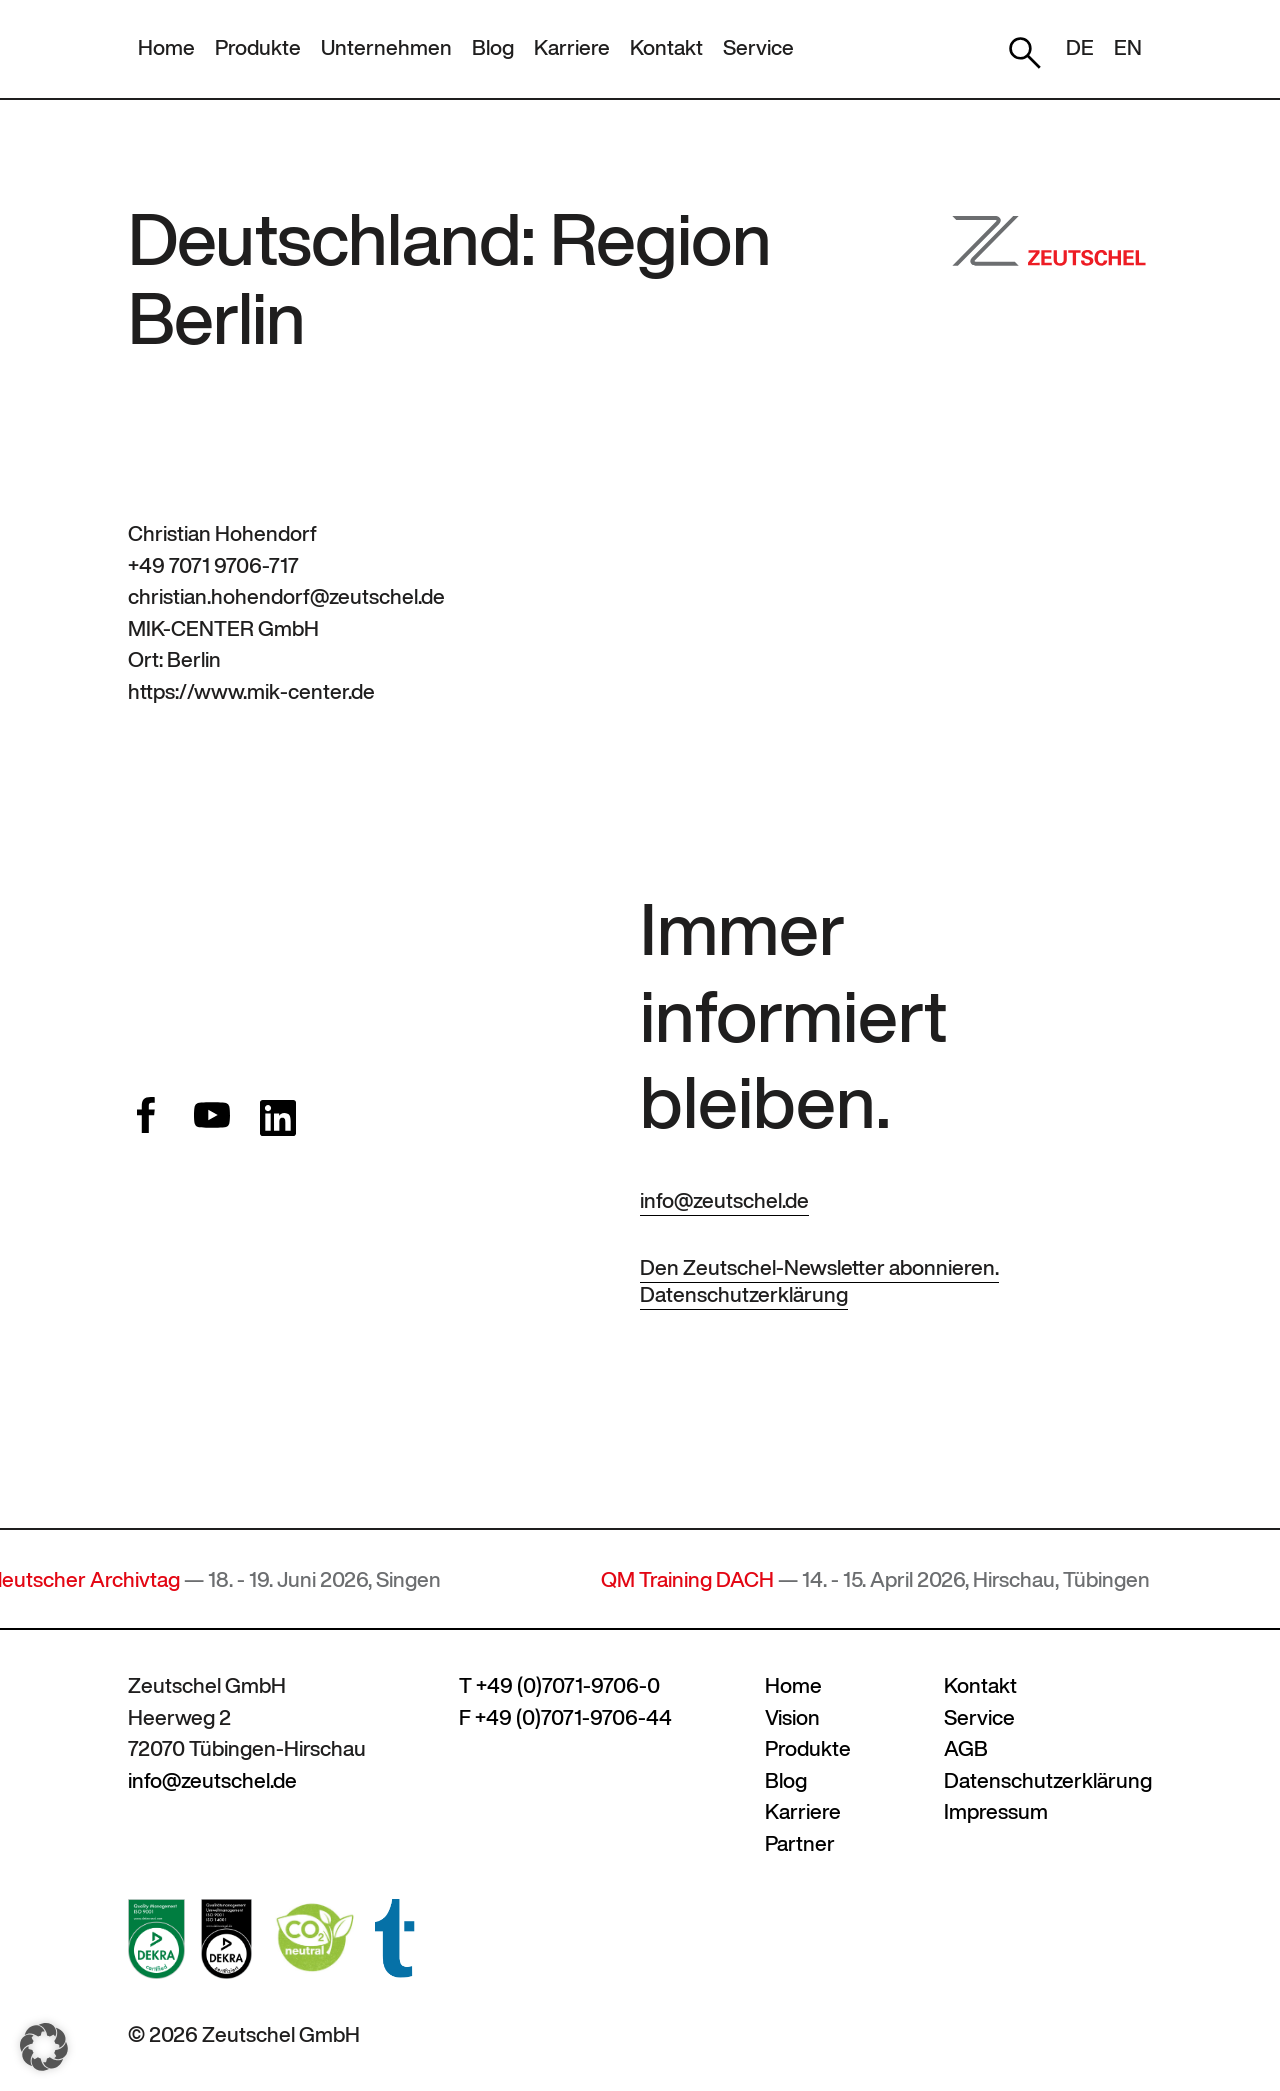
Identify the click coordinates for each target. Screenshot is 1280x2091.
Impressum (996, 1811)
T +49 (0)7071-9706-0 (559, 1685)
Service (758, 47)
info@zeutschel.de (724, 1200)
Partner (800, 1843)
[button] (44, 2047)
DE (1080, 47)
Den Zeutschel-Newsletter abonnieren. (819, 1267)
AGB (966, 1748)
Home (166, 47)
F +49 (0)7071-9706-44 (565, 1717)
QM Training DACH (695, 1579)
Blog (493, 47)
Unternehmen (386, 47)
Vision (792, 1717)
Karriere (572, 47)
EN (1128, 47)
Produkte (258, 47)
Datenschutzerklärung (744, 1294)
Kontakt (666, 47)
